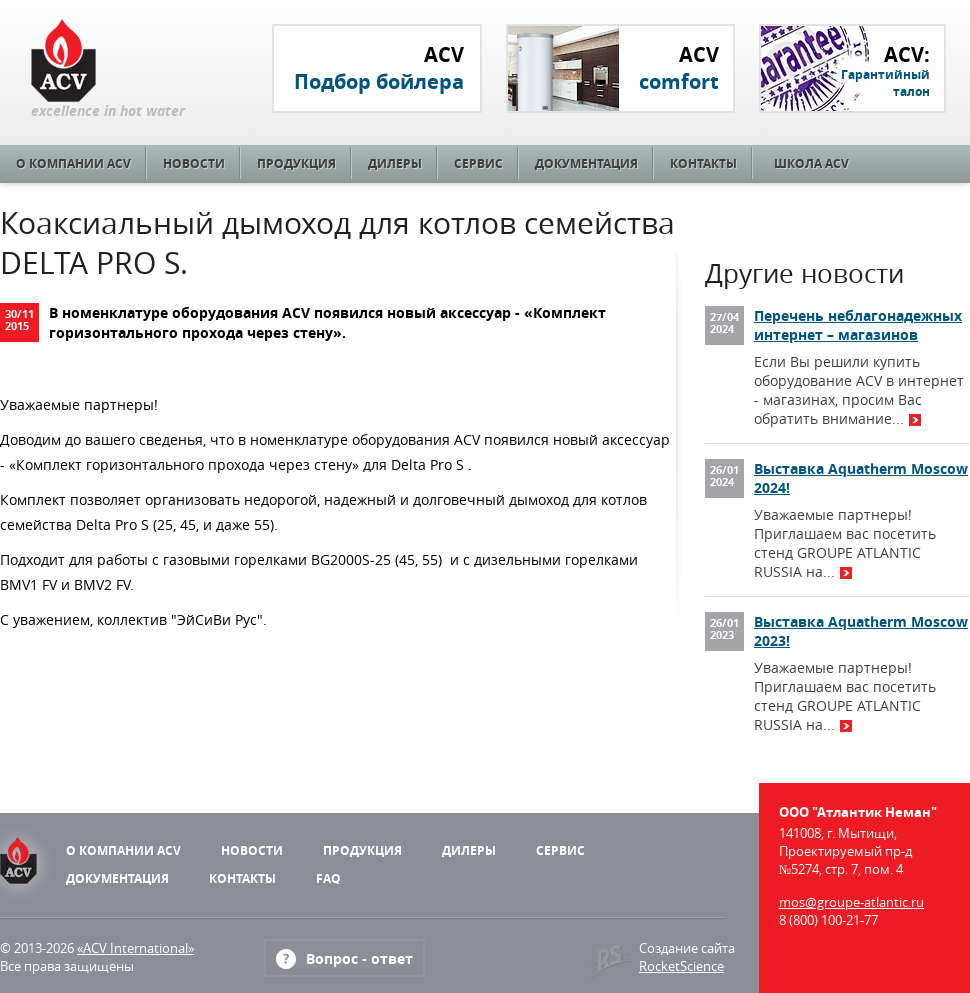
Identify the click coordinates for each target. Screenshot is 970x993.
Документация (586, 163)
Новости (194, 163)
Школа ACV (811, 163)
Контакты (703, 163)
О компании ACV (73, 163)
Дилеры (395, 163)
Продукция (296, 163)
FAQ (328, 878)
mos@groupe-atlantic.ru (851, 902)
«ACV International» (135, 948)
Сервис (478, 163)
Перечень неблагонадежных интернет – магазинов (858, 325)
